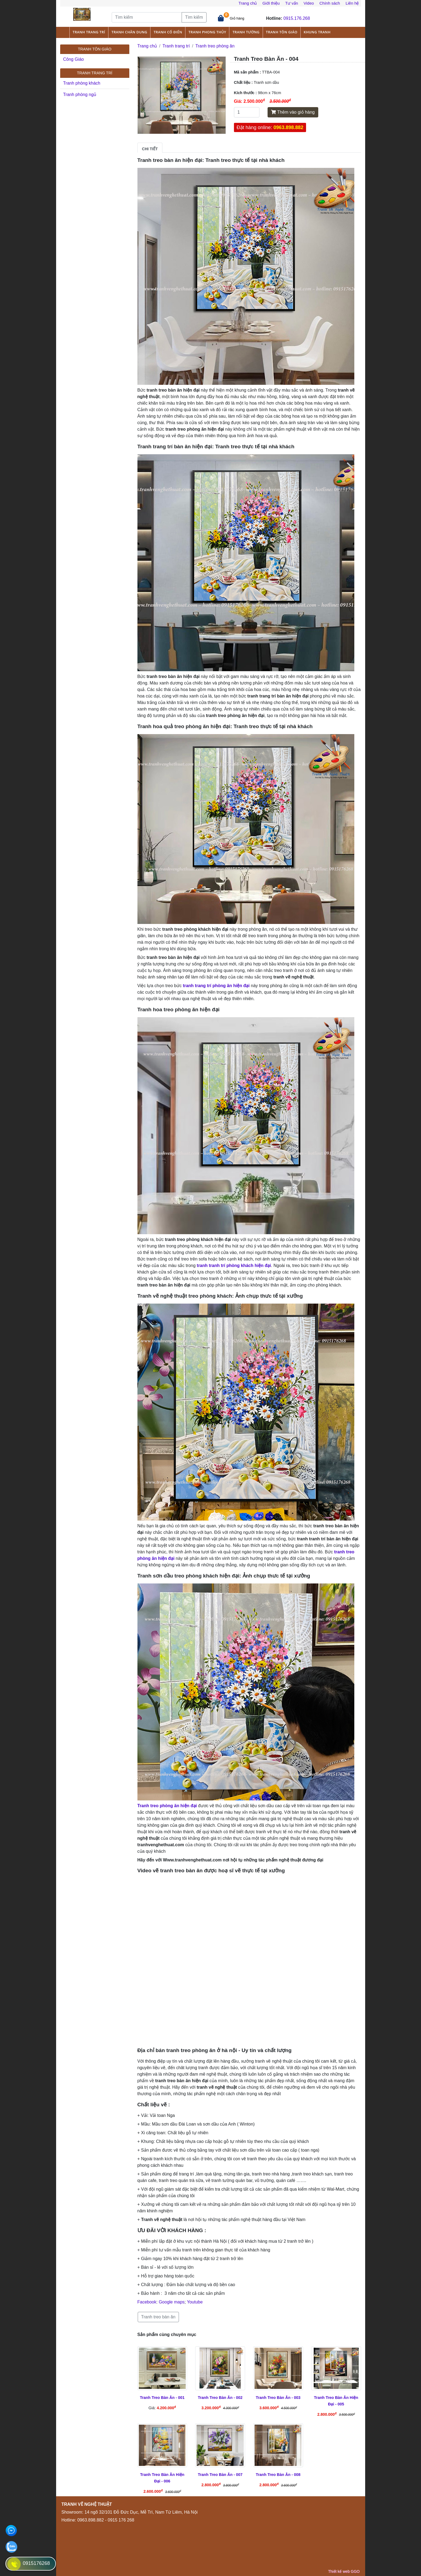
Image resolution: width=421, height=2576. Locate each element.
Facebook (146, 2302)
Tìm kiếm (194, 17)
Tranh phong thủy (207, 32)
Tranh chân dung (129, 32)
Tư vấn (291, 3)
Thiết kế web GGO (343, 2571)
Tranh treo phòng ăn (214, 46)
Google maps (172, 2302)
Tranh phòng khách (81, 83)
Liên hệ (352, 3)
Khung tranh (317, 32)
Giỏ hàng (237, 18)
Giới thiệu (271, 3)
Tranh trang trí (89, 32)
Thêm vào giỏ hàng (292, 112)
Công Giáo (73, 59)
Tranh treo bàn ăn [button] (158, 2317)
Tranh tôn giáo (281, 32)
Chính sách (329, 3)
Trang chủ (248, 3)
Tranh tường (246, 32)
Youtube (195, 2302)
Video (309, 3)
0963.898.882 (288, 127)
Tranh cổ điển (168, 32)
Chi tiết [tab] (150, 149)
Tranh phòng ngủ (79, 94)
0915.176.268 (297, 18)
